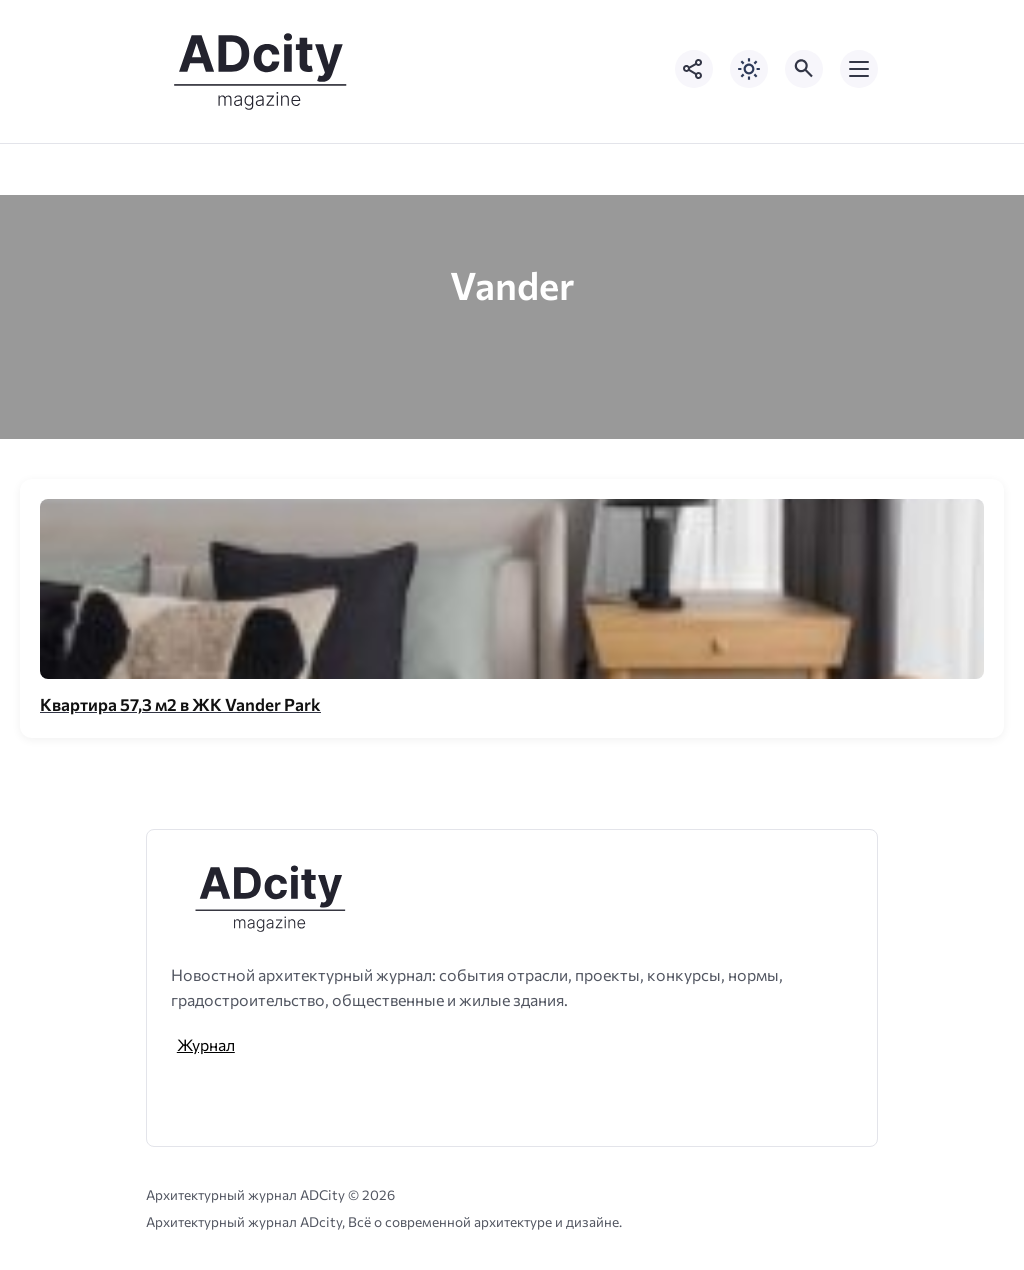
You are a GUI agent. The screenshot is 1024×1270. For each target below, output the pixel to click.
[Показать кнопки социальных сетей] (694, 69)
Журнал (206, 1044)
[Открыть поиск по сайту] (804, 69)
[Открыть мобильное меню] (859, 69)
